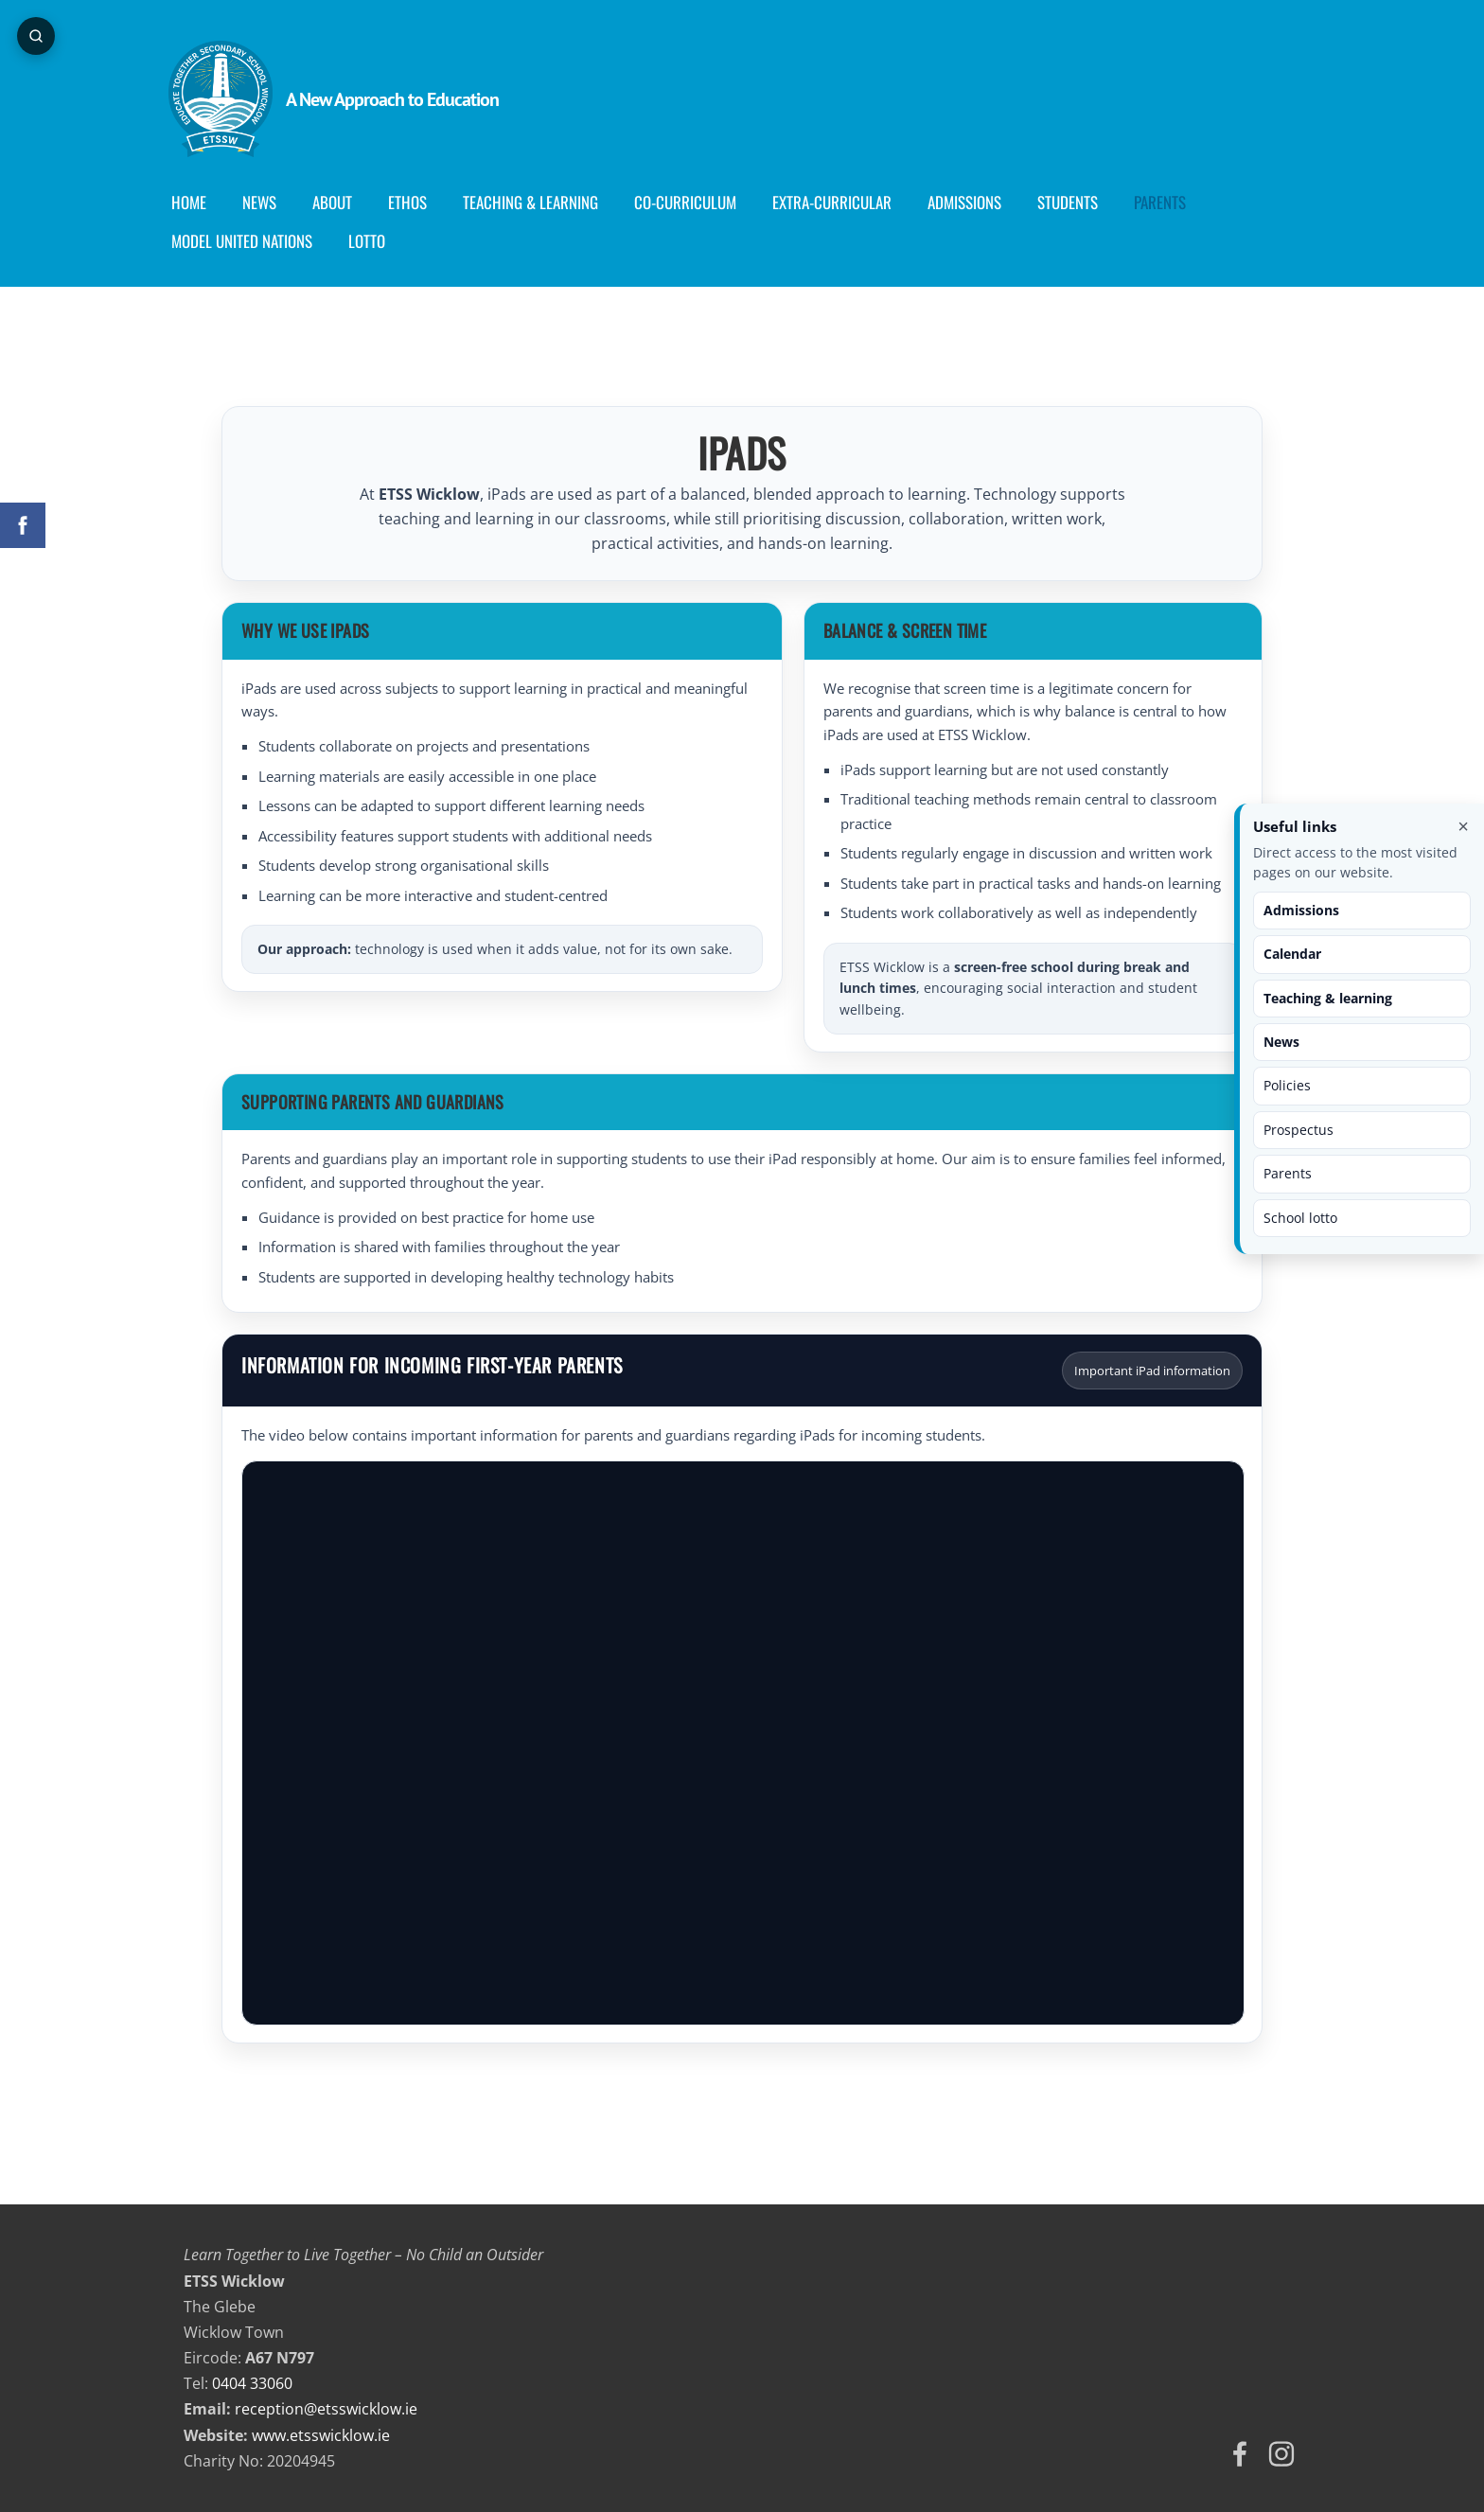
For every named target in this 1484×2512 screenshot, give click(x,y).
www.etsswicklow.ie (321, 2435)
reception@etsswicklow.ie (326, 2408)
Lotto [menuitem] (381, 241)
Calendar (1292, 954)
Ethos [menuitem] (422, 202)
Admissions (1301, 910)
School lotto (1300, 1218)
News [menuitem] (274, 202)
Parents (1287, 1173)
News (1281, 1042)
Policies (1287, 1085)
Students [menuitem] (1082, 202)
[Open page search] (38, 38)
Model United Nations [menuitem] (256, 241)
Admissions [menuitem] (979, 202)
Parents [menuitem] (1175, 202)
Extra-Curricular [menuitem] (847, 202)
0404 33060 (252, 2383)
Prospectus (1298, 1130)
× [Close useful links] (1463, 826)
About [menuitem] (347, 202)
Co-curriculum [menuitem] (700, 202)
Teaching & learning (1327, 998)
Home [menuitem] (203, 202)
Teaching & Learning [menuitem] (545, 202)
